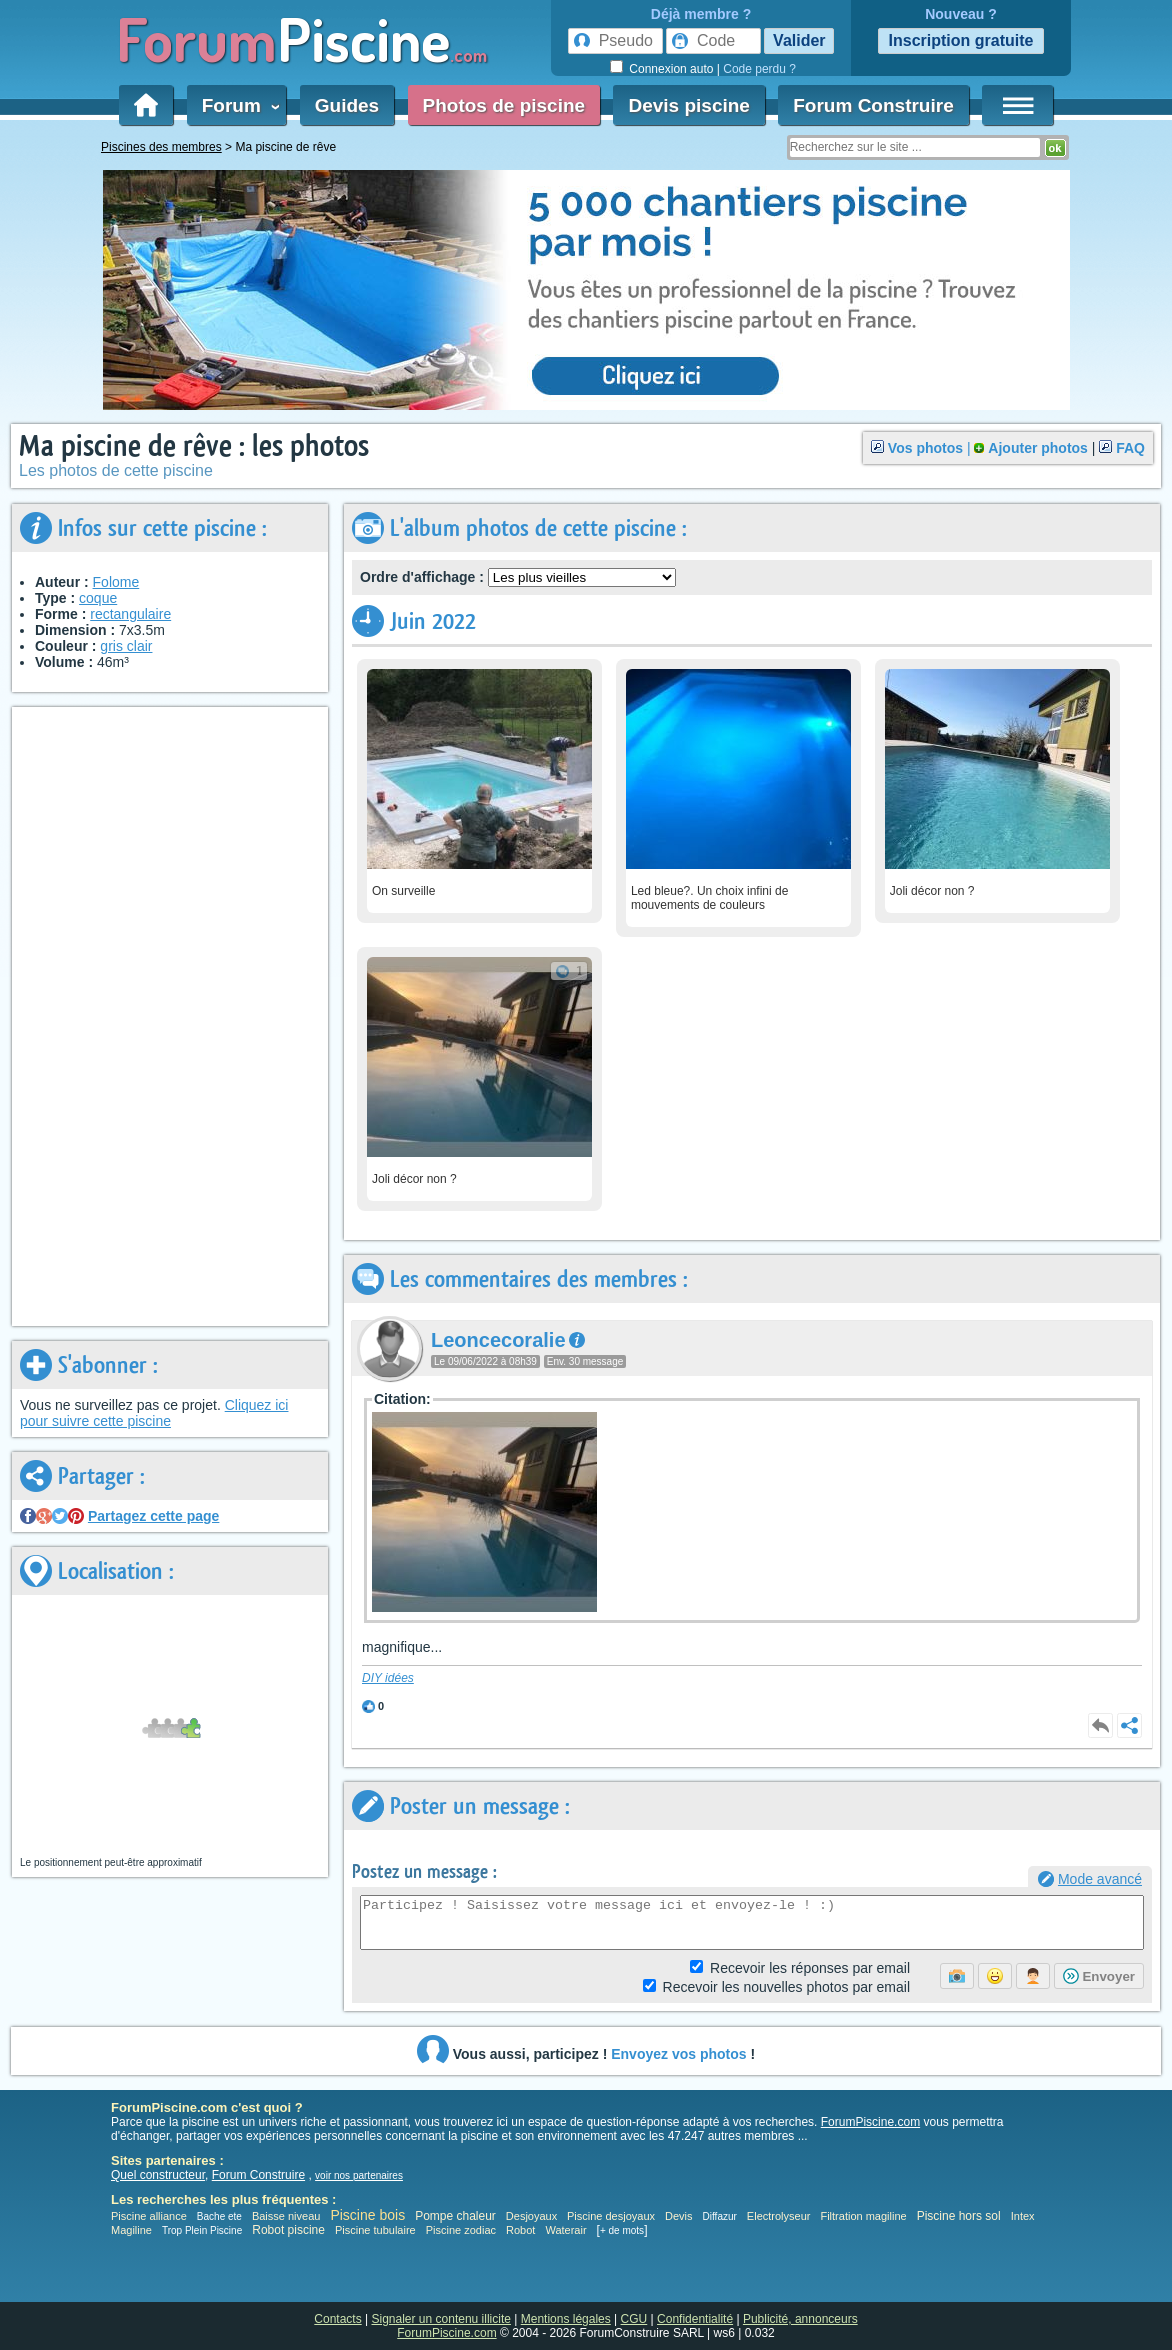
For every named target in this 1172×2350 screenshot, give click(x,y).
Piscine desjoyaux (611, 2216)
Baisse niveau (286, 2216)
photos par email (786, 1987)
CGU (634, 2319)
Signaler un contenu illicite (441, 2319)
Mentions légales (566, 2319)
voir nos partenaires (359, 2175)
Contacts (337, 2319)
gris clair (126, 646)
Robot (520, 2230)
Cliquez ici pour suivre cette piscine (154, 1413)
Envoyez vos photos (678, 2054)
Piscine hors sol (959, 2216)
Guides (347, 105)
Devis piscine (688, 105)
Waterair (565, 2230)
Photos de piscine (504, 105)
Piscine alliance (149, 2216)
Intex (1023, 2216)
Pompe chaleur (457, 2216)
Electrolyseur (779, 2216)
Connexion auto (671, 69)
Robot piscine (288, 2230)
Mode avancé (1100, 1879)
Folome (116, 582)
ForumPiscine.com (870, 2122)
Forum (237, 105)
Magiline (131, 2230)
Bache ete (219, 2216)
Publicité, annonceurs (800, 2319)
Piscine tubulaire (375, 2230)
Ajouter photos (1038, 448)
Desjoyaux (533, 2216)
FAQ (1130, 448)
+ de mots (622, 2230)
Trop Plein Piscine (202, 2230)
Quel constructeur (158, 2175)
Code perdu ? (759, 69)
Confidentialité (695, 2319)
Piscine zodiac (461, 2230)
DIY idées (388, 1678)
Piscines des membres (161, 147)
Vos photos (925, 448)
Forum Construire (873, 105)
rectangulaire (130, 614)
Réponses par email (810, 1968)
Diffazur (720, 2216)
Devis (679, 2216)
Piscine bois (367, 2215)
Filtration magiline (863, 2216)
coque (98, 598)
